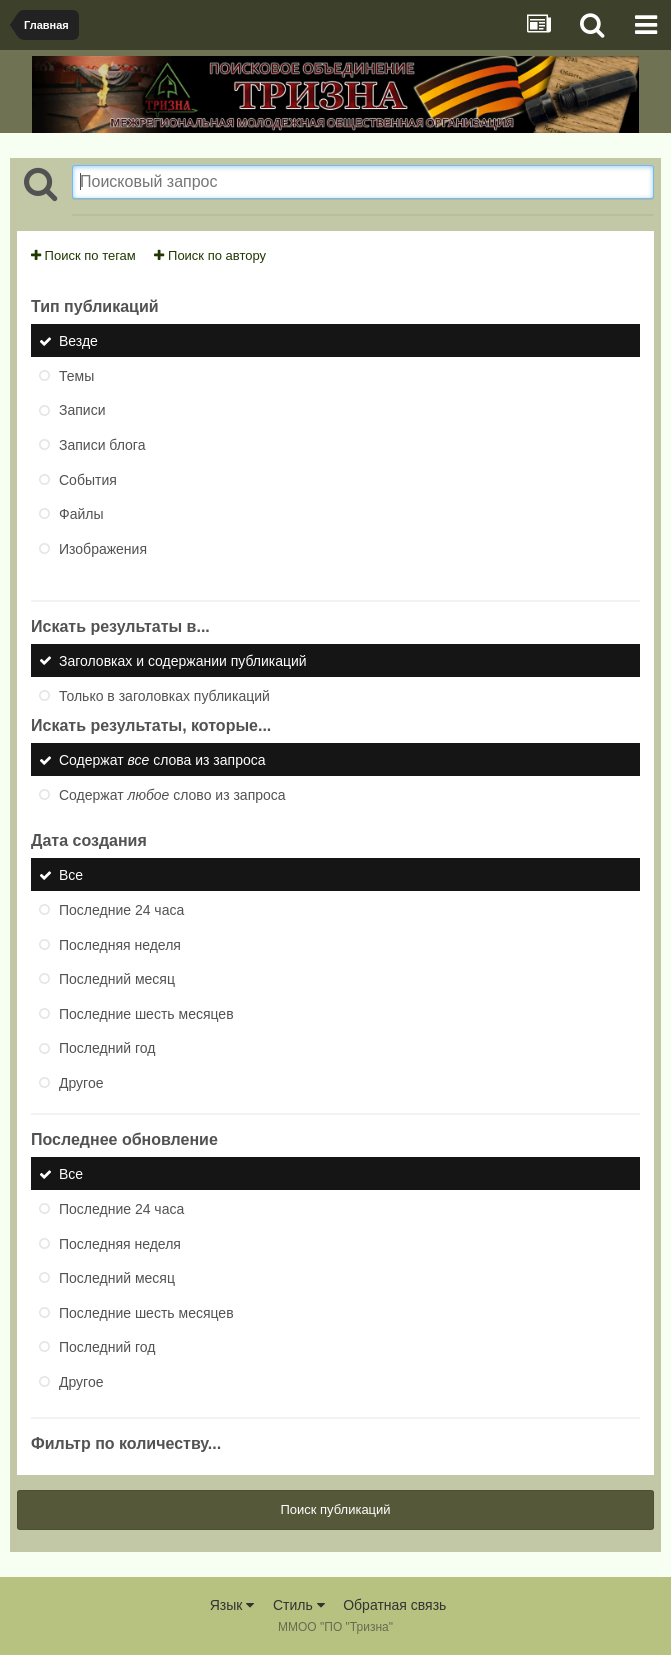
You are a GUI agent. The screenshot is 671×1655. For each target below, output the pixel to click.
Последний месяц (117, 979)
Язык (232, 1605)
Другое (81, 1082)
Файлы (81, 514)
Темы (76, 375)
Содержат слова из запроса (162, 760)
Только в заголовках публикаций (164, 695)
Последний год (107, 1048)
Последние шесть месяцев (146, 1013)
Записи (82, 410)
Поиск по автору (210, 255)
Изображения (103, 548)
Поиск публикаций (335, 1509)
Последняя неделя (120, 944)
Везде (78, 341)
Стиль (299, 1605)
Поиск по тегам (83, 255)
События (88, 479)
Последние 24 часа (121, 910)
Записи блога (102, 445)
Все (71, 875)
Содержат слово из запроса (172, 794)
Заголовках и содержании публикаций (183, 661)
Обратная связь (394, 1605)
